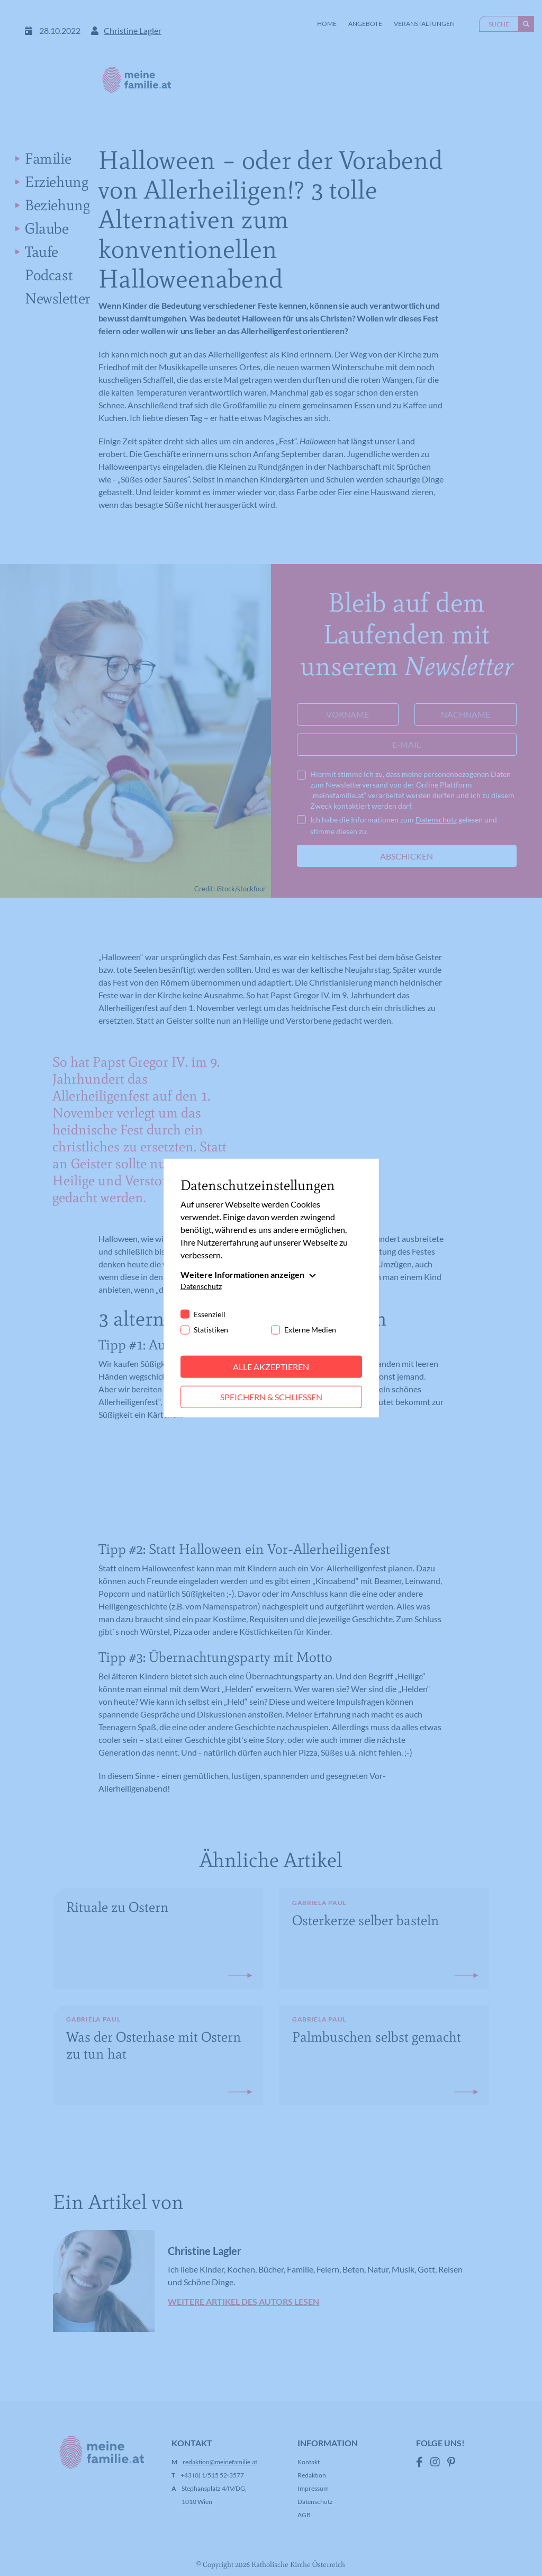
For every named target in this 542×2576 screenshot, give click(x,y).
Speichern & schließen (271, 1397)
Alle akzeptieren (271, 1367)
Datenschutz (201, 1286)
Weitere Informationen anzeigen (242, 1274)
